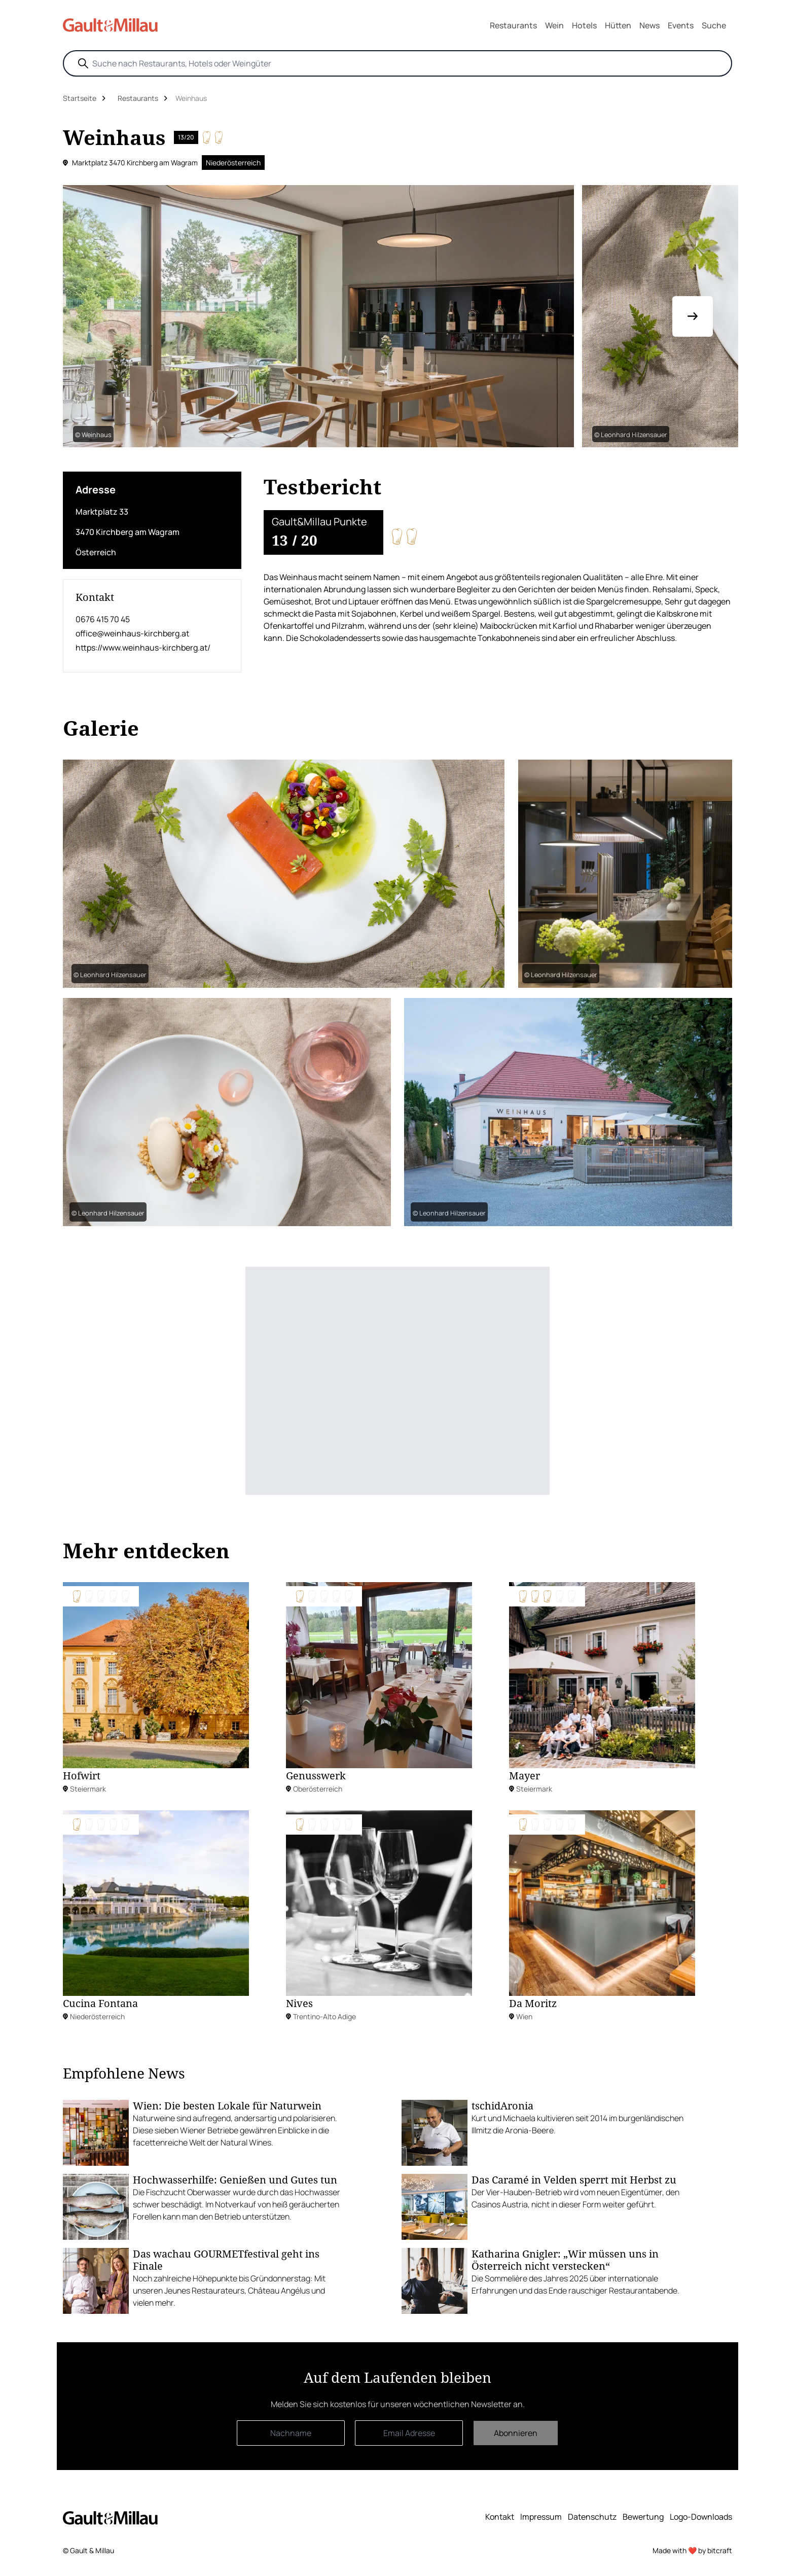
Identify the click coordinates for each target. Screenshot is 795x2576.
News (649, 25)
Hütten (618, 25)
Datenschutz (592, 2516)
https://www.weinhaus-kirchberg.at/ (143, 647)
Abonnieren (515, 2433)
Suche (714, 25)
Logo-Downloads (701, 2516)
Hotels (584, 25)
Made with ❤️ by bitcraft (692, 2550)
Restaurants (513, 25)
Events (681, 25)
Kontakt (499, 2516)
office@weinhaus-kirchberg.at (132, 633)
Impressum (541, 2516)
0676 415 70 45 (103, 619)
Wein (554, 25)
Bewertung (643, 2516)
